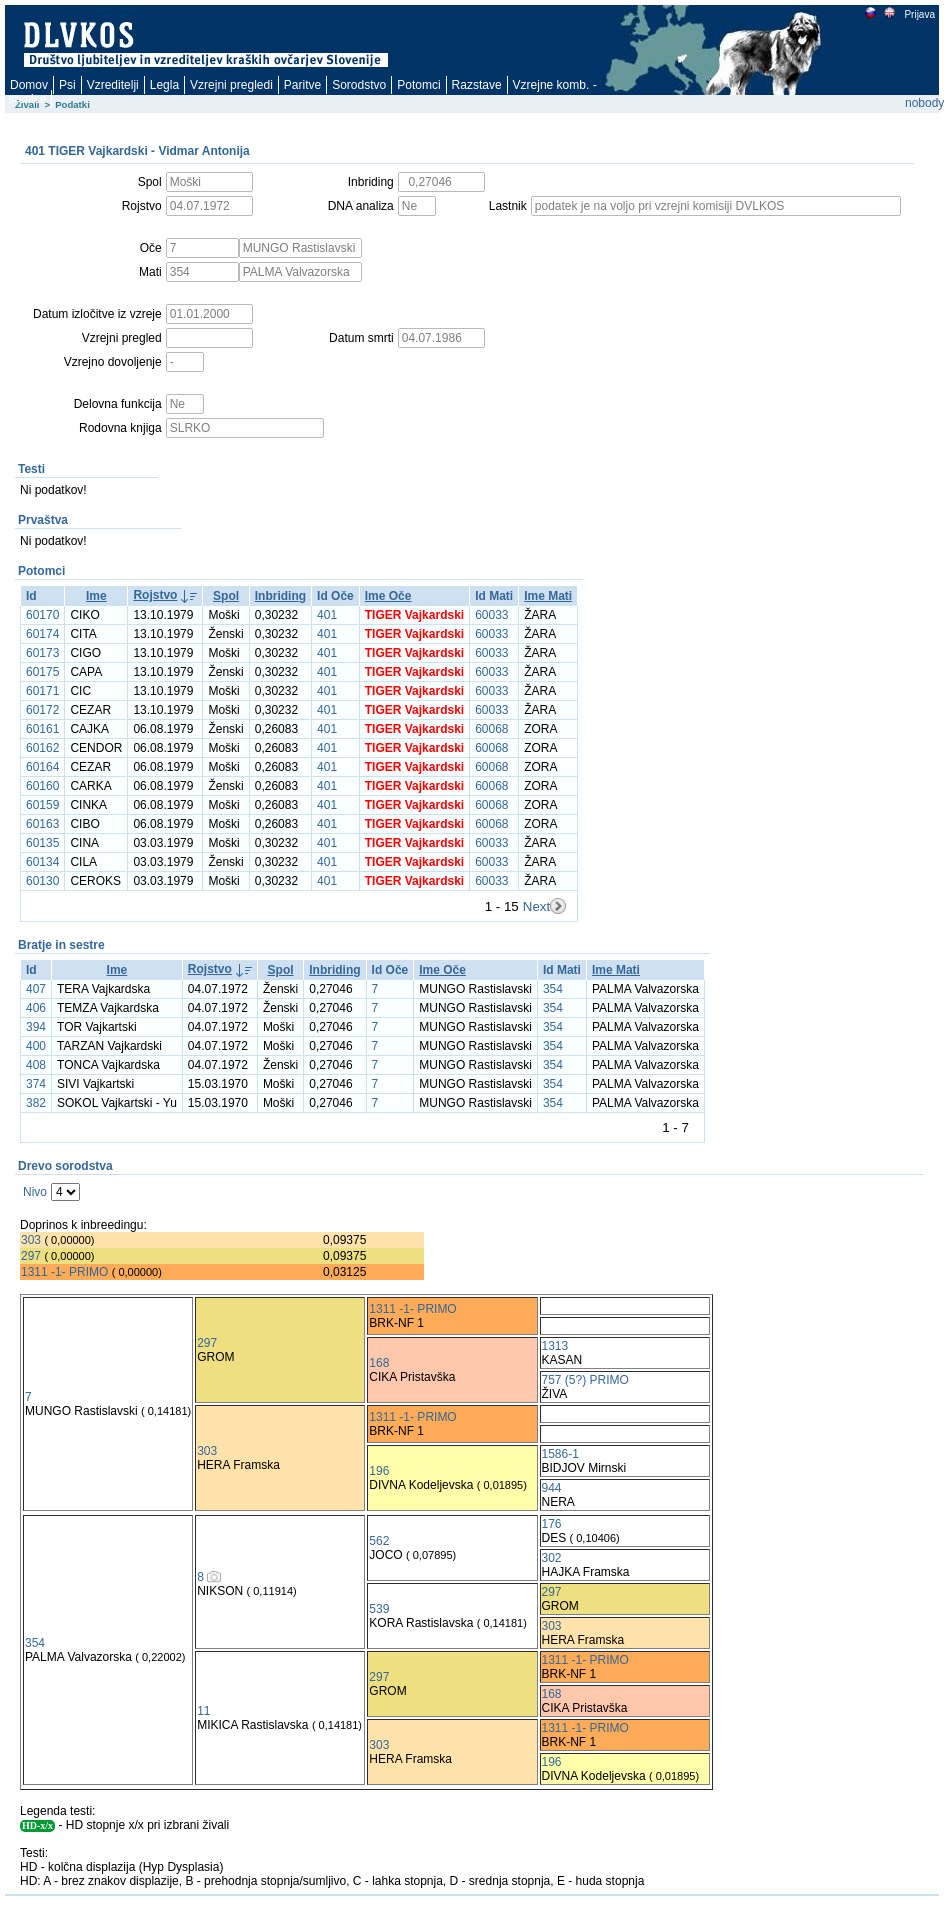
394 (36, 1027)
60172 (42, 710)
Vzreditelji (113, 85)
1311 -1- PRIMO (64, 1272)
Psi (67, 85)
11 (203, 1711)
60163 (42, 824)
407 (36, 989)
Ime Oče (388, 596)
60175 (42, 672)
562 (379, 1541)
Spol (226, 596)
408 (36, 1065)
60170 (42, 615)
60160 (42, 786)
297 (31, 1256)
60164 (42, 767)
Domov (29, 85)
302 (552, 1558)
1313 (555, 1346)
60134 (42, 862)
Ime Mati (548, 596)
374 (36, 1084)
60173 (42, 653)
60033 (491, 615)
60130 (42, 881)
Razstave (477, 85)
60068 (491, 729)
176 (552, 1524)
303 (31, 1240)
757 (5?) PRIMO (585, 1380)
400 (36, 1046)
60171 (42, 691)
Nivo (35, 1192)
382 (36, 1103)
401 (327, 615)
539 (379, 1609)
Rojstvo (155, 595)
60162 (42, 748)
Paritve (302, 85)
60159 (42, 805)
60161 (42, 729)
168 (379, 1363)
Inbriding (280, 596)
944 (552, 1488)
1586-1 (560, 1454)
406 (36, 1008)
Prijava (919, 14)
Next (536, 906)
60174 (42, 634)
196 (379, 1471)
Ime (96, 596)
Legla (164, 85)
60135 (42, 843)
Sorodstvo (359, 85)
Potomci (418, 85)
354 (553, 989)
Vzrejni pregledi (231, 85)
